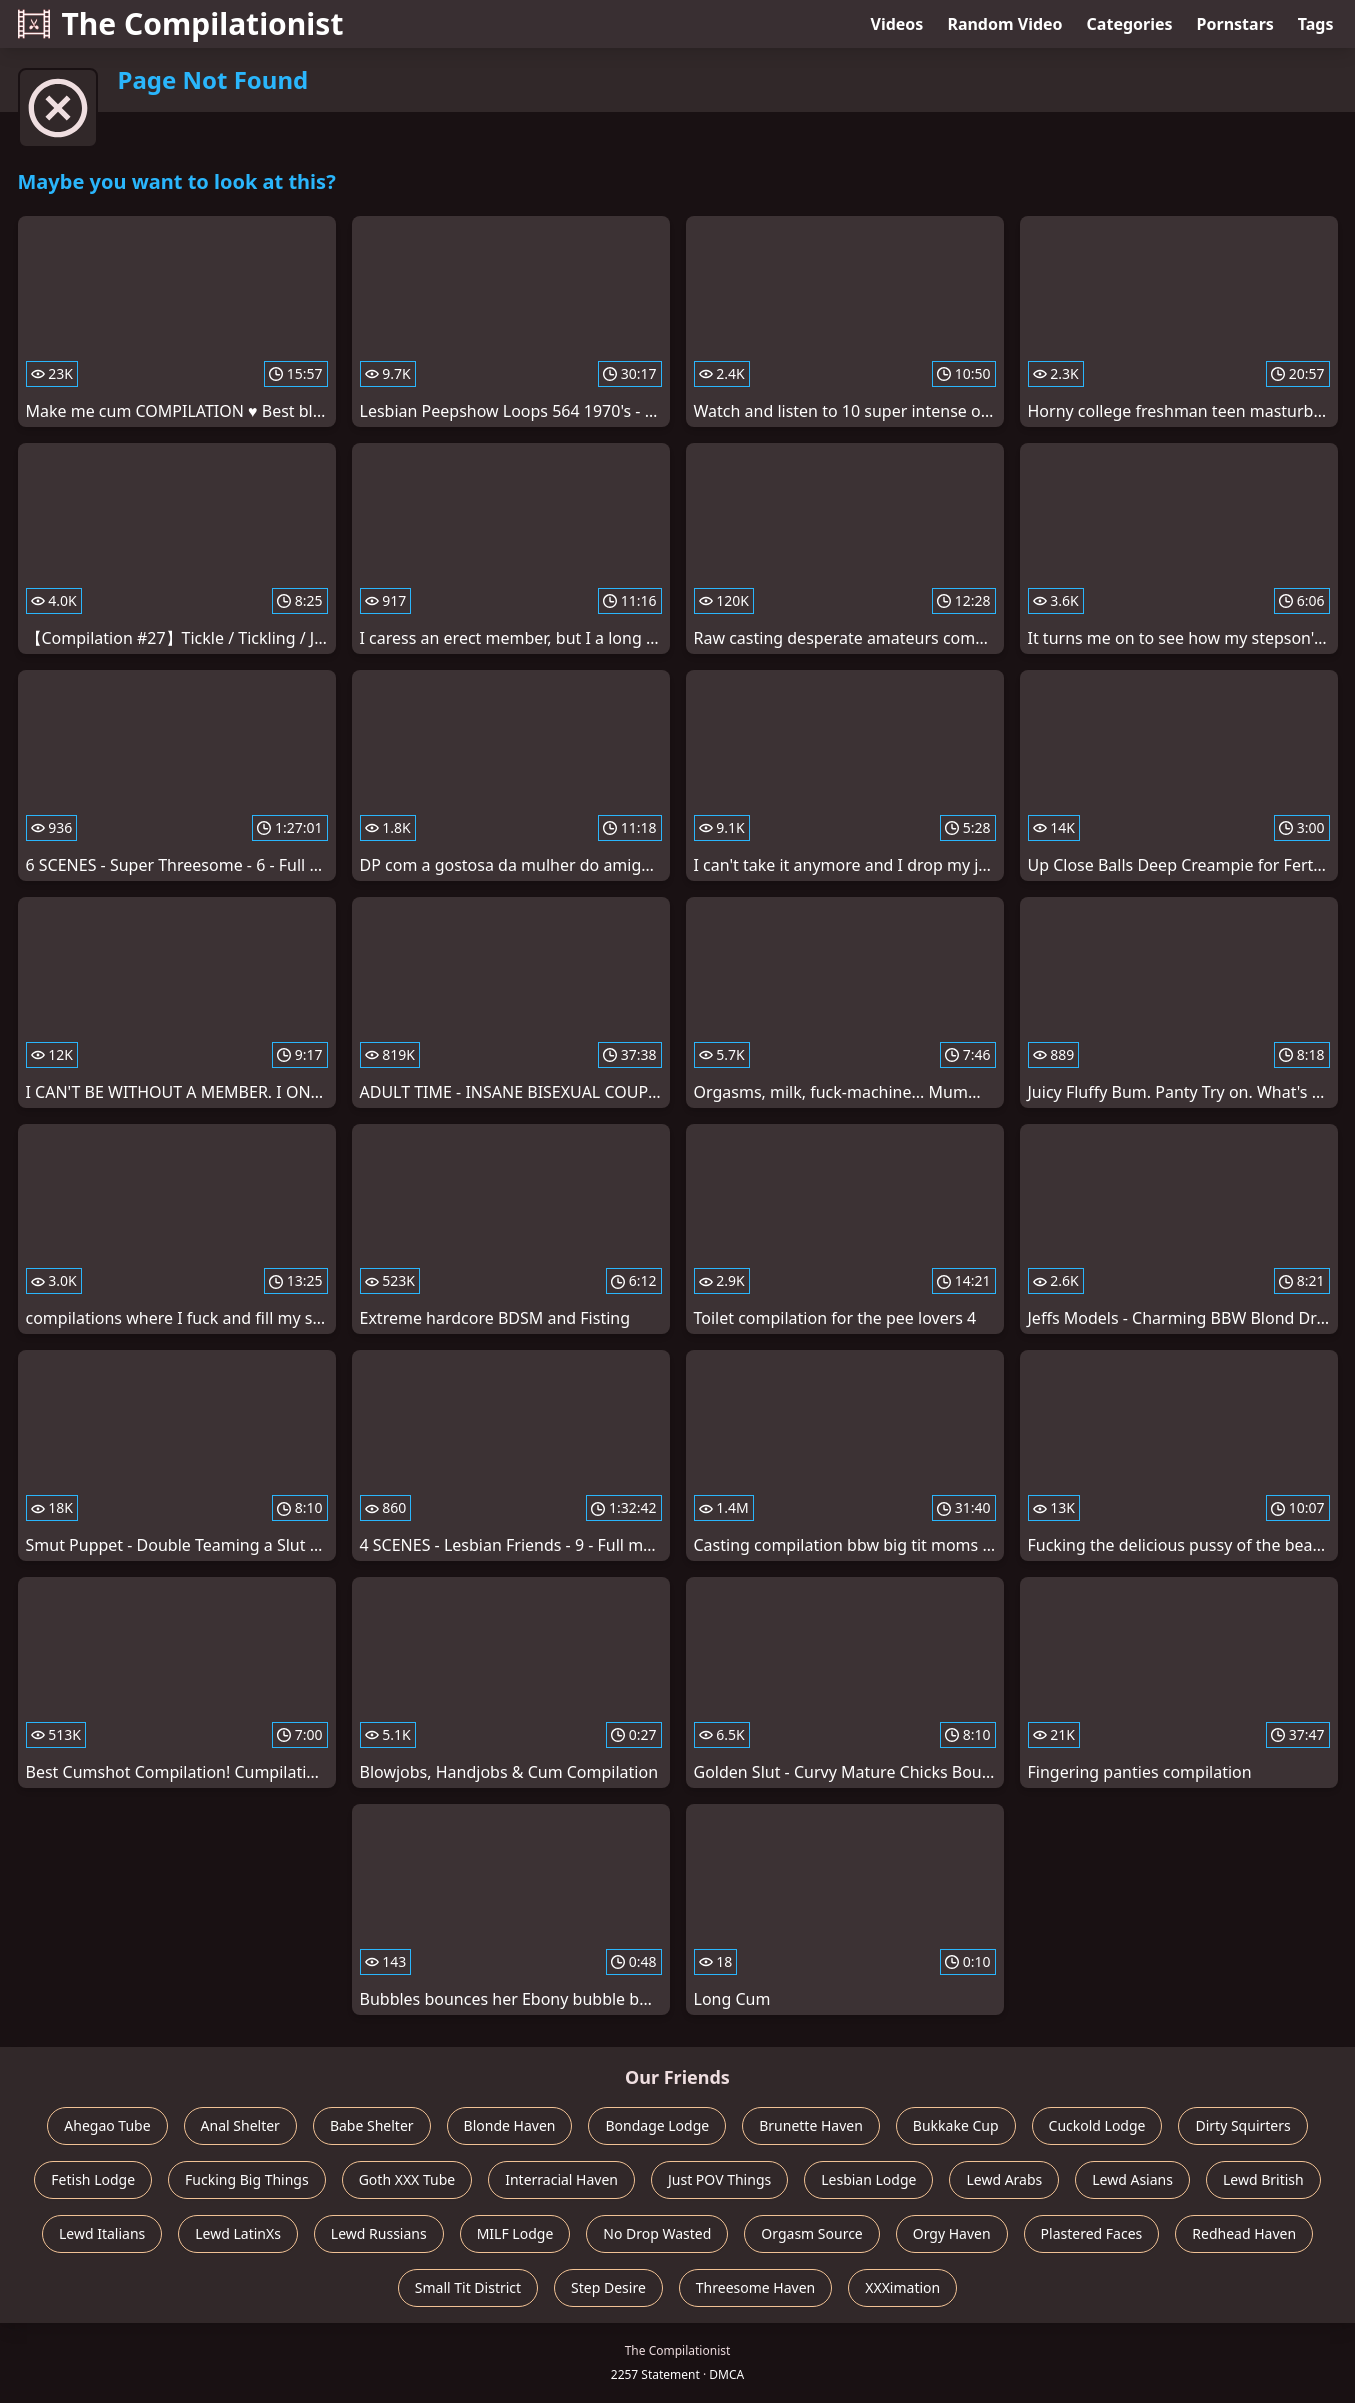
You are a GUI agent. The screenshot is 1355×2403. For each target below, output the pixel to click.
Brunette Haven (811, 2125)
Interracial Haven (561, 2179)
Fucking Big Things (247, 2179)
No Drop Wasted (657, 2233)
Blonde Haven (510, 2125)
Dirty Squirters (1242, 2125)
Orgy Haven (952, 2233)
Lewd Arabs (1004, 2179)
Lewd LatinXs (238, 2233)
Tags (1316, 24)
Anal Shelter (240, 2125)
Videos (897, 24)
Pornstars (1235, 24)
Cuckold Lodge (1097, 2125)
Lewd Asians (1132, 2179)
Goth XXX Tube (407, 2179)
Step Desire (608, 2287)
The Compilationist (181, 23)
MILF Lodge (515, 2233)
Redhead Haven (1244, 2233)
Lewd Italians (102, 2233)
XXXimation (902, 2287)
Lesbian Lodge (868, 2179)
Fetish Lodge (93, 2179)
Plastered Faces (1092, 2233)
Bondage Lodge (657, 2125)
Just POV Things (719, 2179)
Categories (1130, 24)
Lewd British (1263, 2179)
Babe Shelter (372, 2125)
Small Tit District (468, 2287)
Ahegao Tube (107, 2125)
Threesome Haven (755, 2287)
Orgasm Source (811, 2233)
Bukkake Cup (956, 2125)
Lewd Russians (379, 2233)
